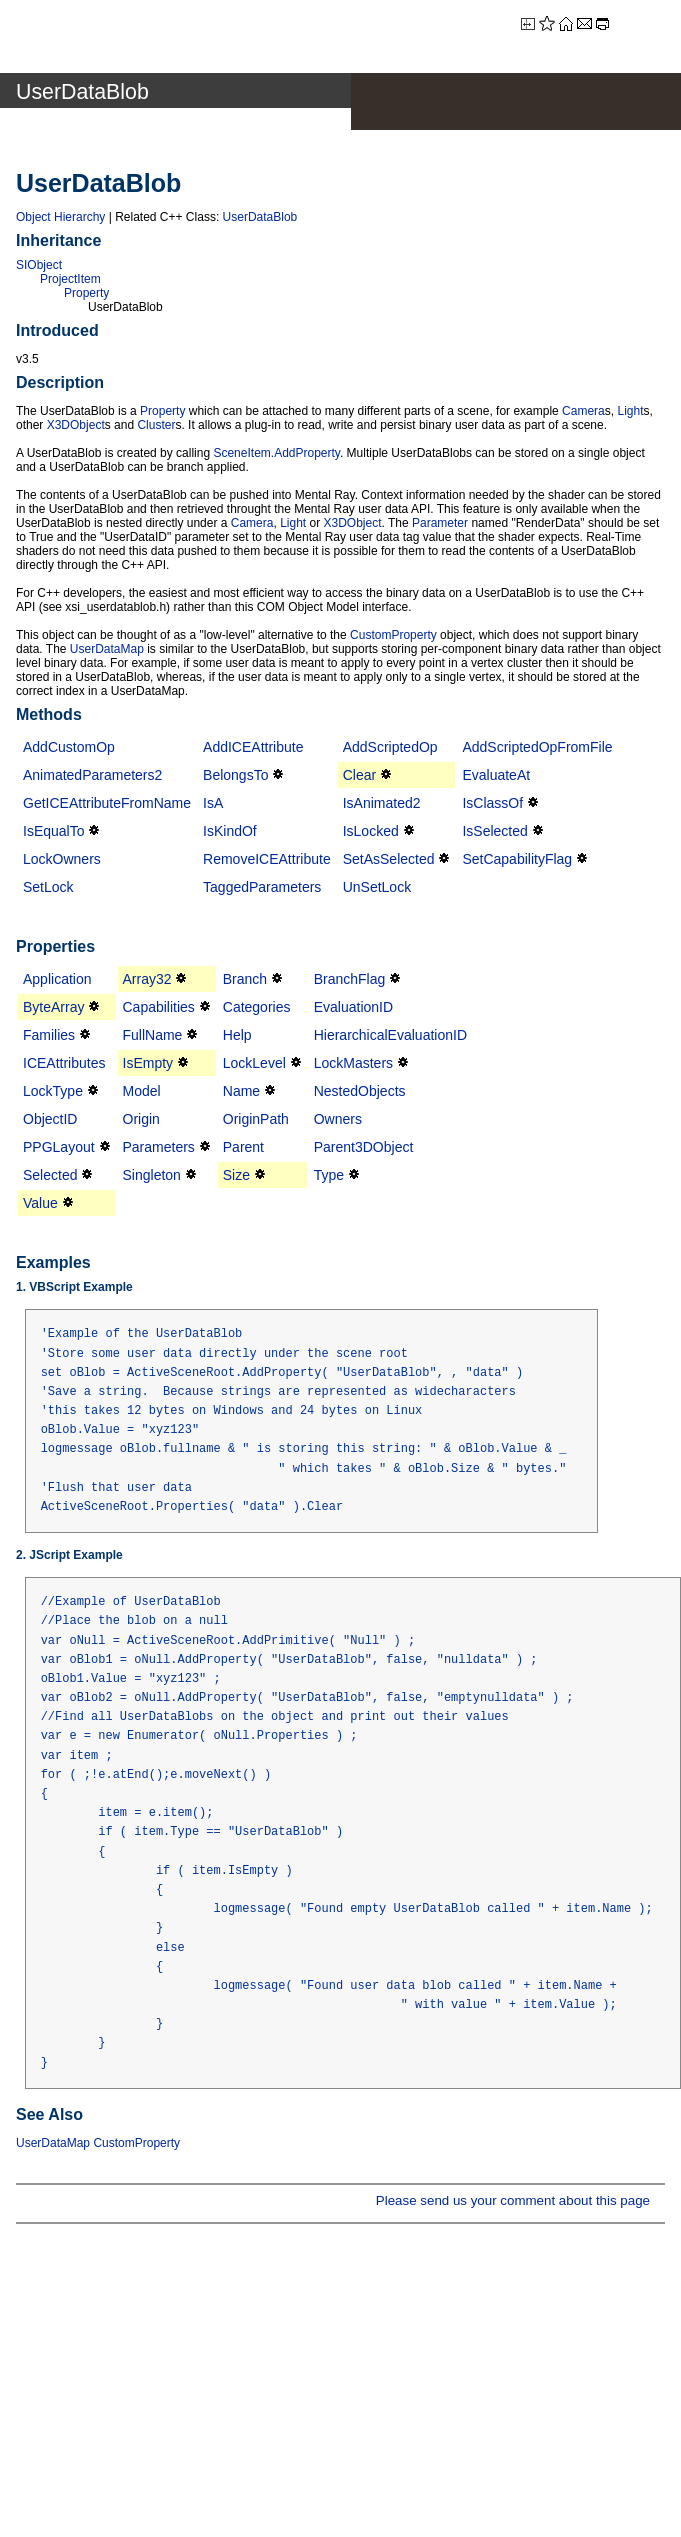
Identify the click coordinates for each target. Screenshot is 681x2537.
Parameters (159, 1147)
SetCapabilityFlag (517, 859)
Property (86, 293)
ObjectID (50, 1119)
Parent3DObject (364, 1147)
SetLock (48, 887)
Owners (338, 1119)
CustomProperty (393, 635)
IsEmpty (148, 1063)
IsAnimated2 (382, 803)
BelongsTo (235, 775)
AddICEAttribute (253, 747)
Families (49, 1035)
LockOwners (62, 859)
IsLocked (371, 831)
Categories (257, 1007)
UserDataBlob (260, 217)
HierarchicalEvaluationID (390, 1035)
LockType (53, 1091)
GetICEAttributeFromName (107, 803)
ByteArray (53, 1007)
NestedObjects (360, 1091)
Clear (359, 775)
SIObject (39, 265)
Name (241, 1091)
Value (40, 1203)
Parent (243, 1147)
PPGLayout (59, 1147)
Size (236, 1175)
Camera (583, 411)
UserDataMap (107, 649)
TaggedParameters (262, 887)
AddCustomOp (69, 747)
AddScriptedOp (390, 747)
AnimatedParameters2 (92, 775)
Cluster (156, 425)
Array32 (147, 979)
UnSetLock (377, 887)
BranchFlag (350, 979)
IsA (213, 803)
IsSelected (494, 831)
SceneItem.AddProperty (276, 453)
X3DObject (76, 425)
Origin (141, 1119)
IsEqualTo (53, 831)
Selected (50, 1175)
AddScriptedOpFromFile (537, 747)
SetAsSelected (389, 859)
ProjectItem (70, 279)
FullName (153, 1035)
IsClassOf (492, 803)
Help (237, 1035)
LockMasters (353, 1063)
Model (142, 1091)
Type (329, 1175)
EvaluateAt (496, 775)
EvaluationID (353, 1007)
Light (630, 411)
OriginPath (256, 1119)
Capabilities (159, 1007)
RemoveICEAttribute (267, 859)
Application (57, 979)
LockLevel (254, 1063)
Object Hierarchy (60, 217)
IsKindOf (230, 831)
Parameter (440, 523)
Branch (245, 979)
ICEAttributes (64, 1063)
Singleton (152, 1175)
